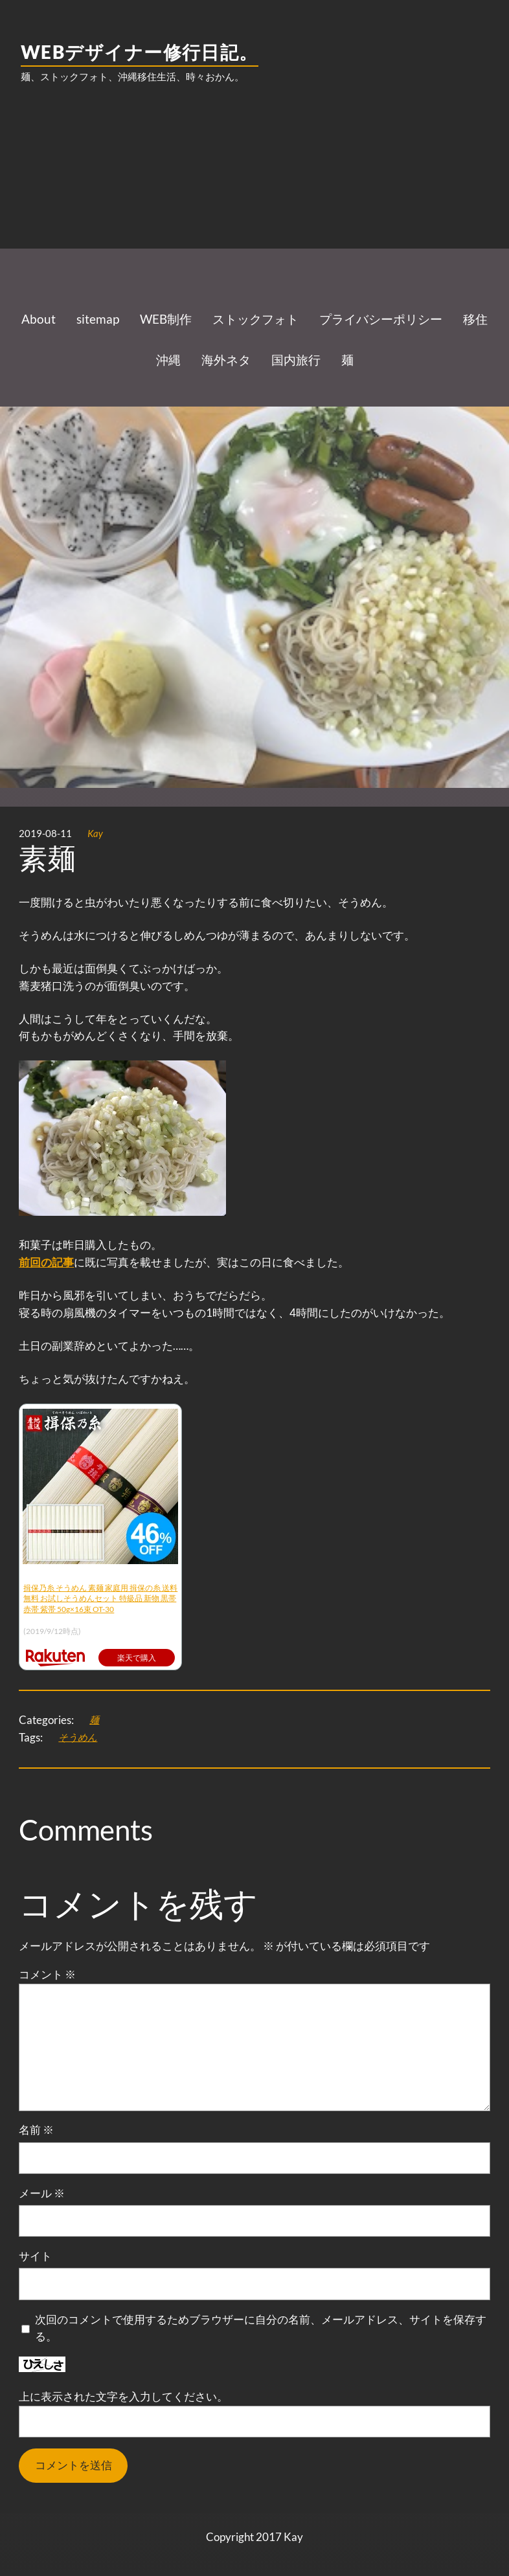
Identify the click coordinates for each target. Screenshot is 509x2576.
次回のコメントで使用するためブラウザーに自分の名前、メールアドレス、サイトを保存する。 (260, 2328)
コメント (47, 1974)
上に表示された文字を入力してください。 (123, 2396)
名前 (36, 2129)
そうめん (77, 1737)
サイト (35, 2256)
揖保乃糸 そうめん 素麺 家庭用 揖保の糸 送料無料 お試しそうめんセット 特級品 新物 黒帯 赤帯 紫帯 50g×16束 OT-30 (100, 1599)
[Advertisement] (254, 196)
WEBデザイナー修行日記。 (139, 52)
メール (42, 2193)
